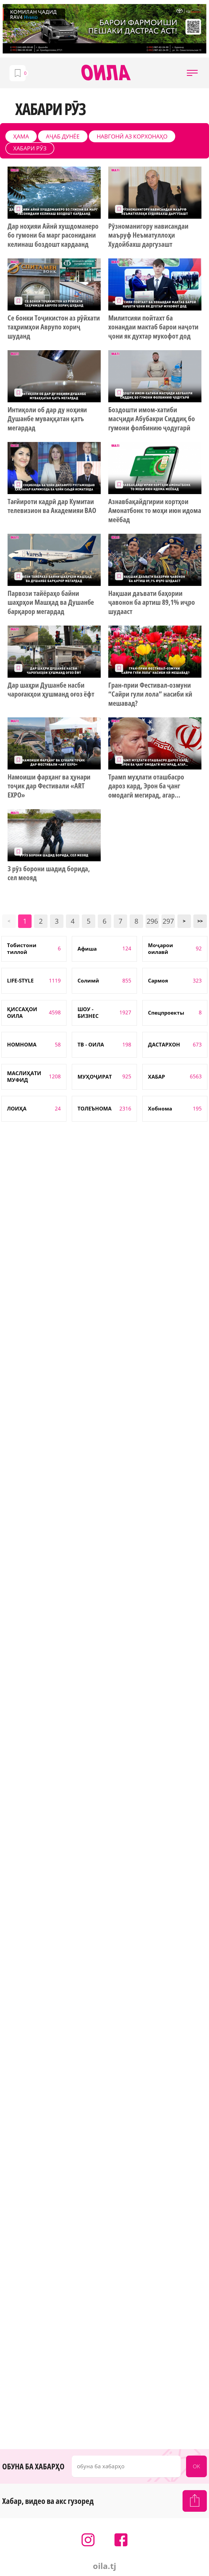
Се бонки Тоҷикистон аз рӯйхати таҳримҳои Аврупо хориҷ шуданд (54, 327)
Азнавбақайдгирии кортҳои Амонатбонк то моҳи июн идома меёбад (154, 511)
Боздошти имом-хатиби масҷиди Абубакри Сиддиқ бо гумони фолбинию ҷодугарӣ (151, 419)
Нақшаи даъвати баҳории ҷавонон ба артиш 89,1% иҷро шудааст (151, 602)
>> (200, 921)
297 (168, 921)
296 (152, 921)
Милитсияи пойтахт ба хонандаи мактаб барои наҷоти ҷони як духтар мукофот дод (153, 327)
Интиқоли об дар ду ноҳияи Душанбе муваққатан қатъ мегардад (47, 419)
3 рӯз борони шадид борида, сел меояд (49, 873)
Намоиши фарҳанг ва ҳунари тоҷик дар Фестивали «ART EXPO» (49, 786)
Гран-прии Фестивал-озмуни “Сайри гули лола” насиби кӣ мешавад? (150, 694)
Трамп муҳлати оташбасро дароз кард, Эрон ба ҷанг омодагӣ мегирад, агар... (146, 786)
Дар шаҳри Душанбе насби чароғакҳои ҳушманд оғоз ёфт (51, 690)
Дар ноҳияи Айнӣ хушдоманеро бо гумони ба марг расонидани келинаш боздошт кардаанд (53, 235)
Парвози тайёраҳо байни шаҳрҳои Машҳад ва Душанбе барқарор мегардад (51, 602)
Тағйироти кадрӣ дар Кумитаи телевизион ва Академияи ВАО (52, 506)
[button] (192, 72)
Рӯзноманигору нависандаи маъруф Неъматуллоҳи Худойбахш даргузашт (148, 235)
